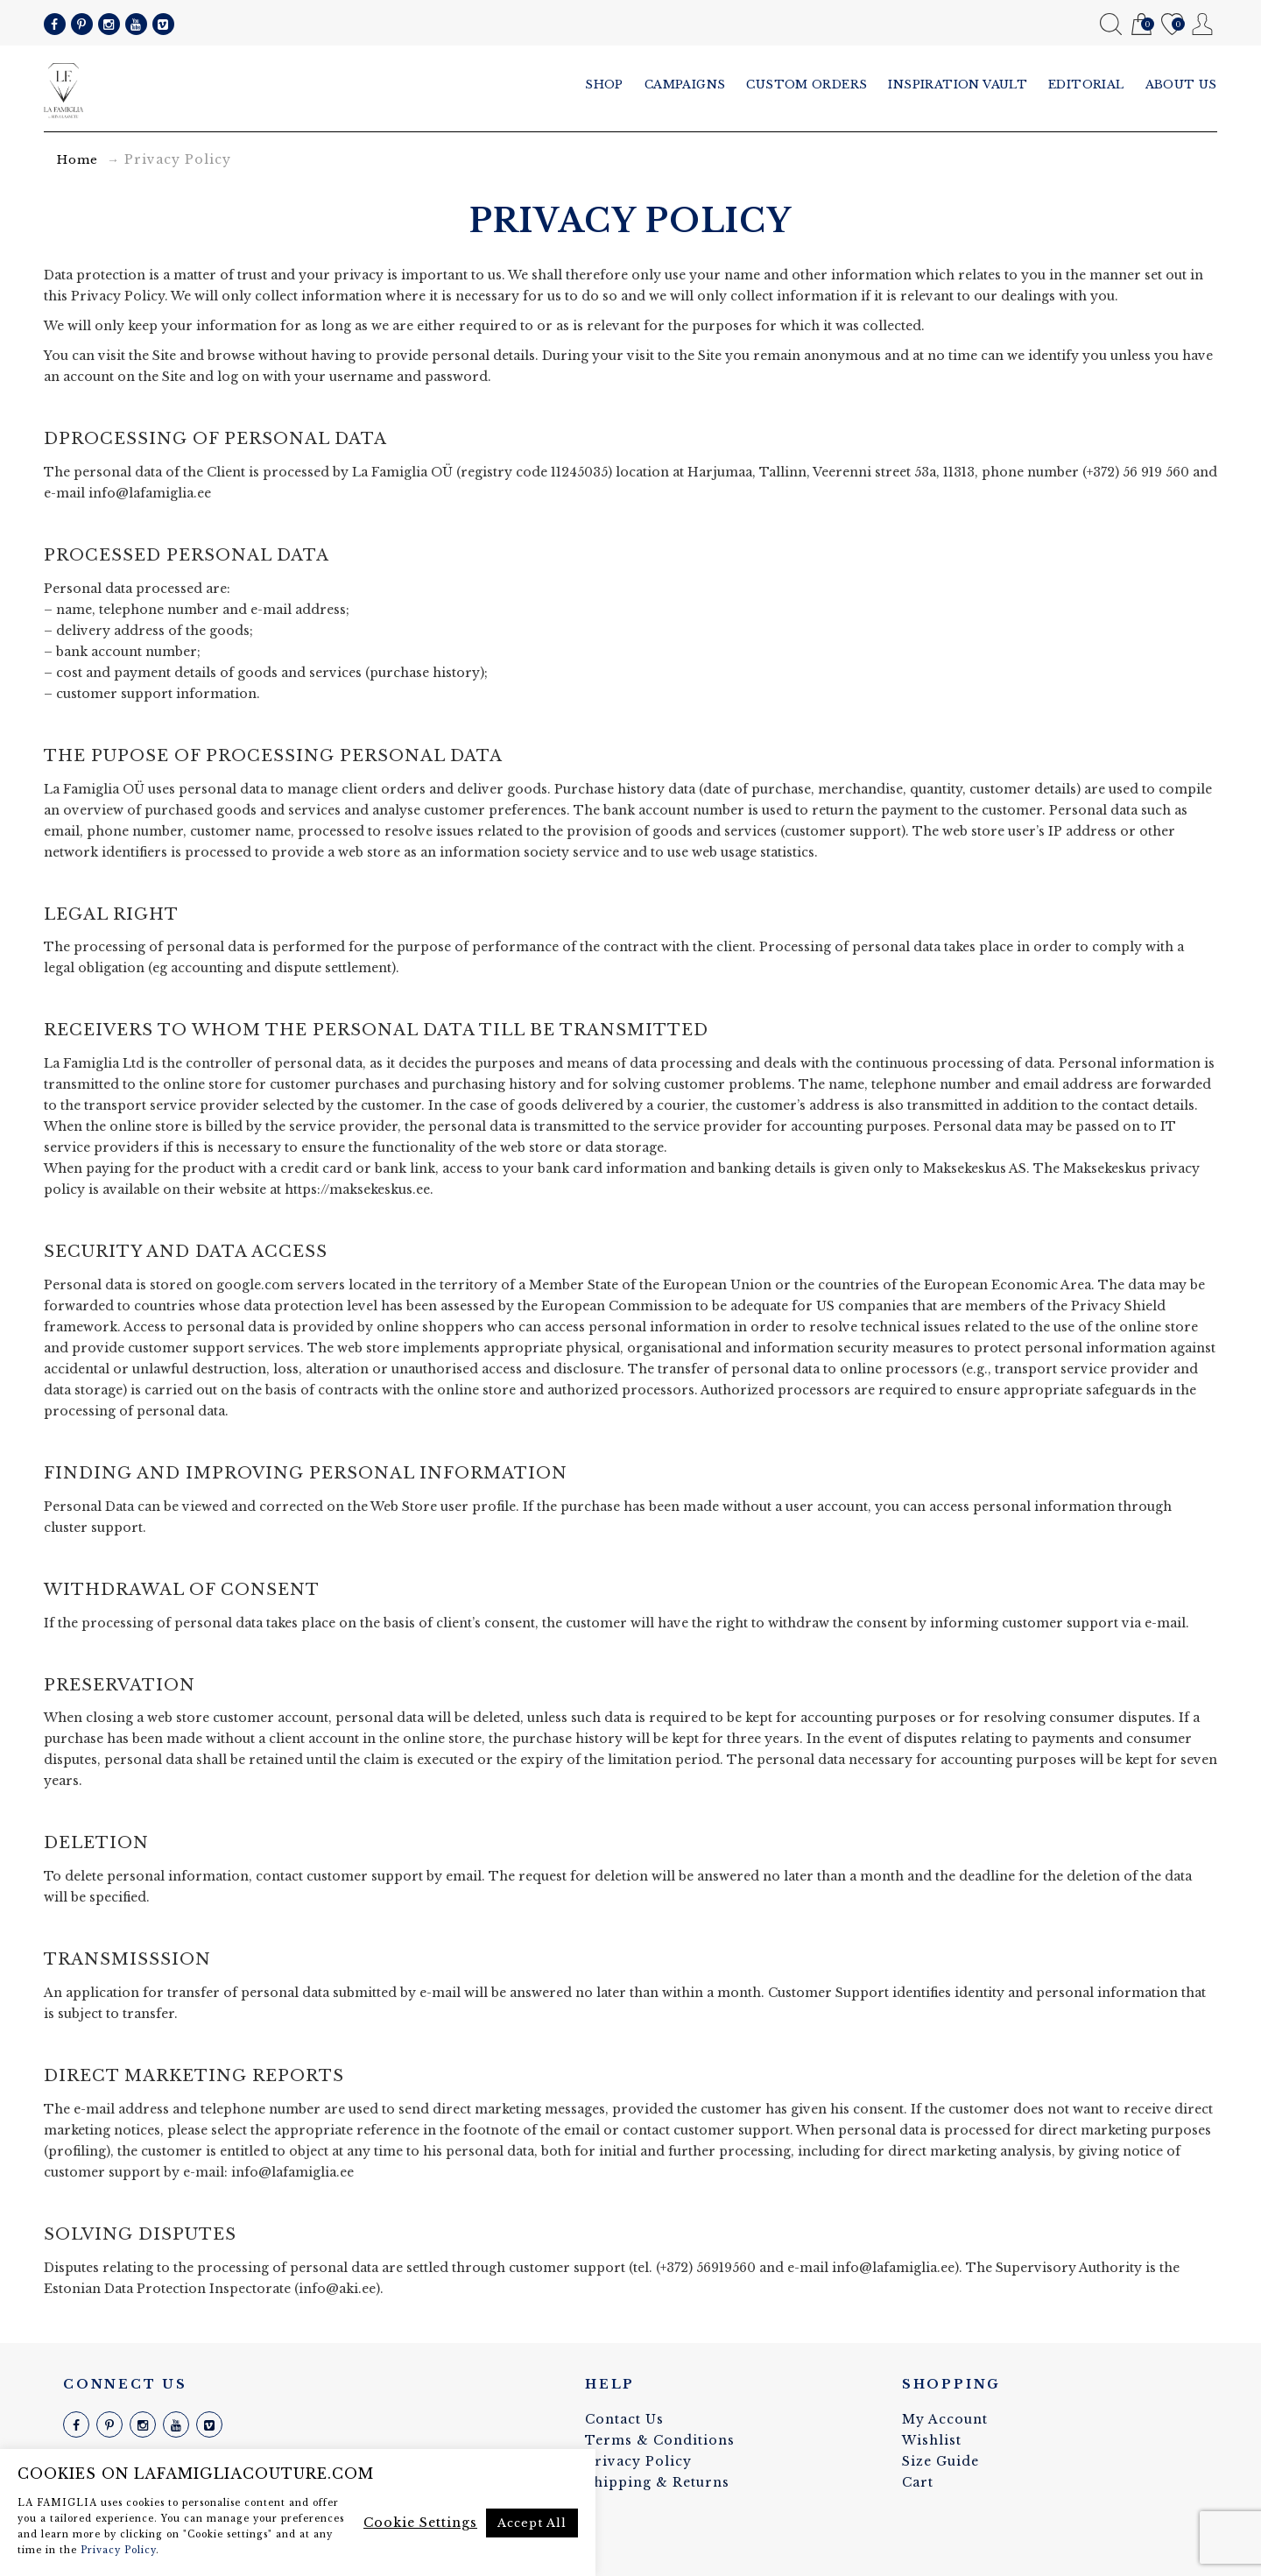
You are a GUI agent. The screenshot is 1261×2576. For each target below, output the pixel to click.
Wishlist (1172, 25)
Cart (1141, 25)
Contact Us (624, 2419)
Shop (604, 84)
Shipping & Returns (657, 2482)
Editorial (1086, 84)
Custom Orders (806, 84)
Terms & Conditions (660, 2440)
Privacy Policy (638, 2461)
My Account (1203, 24)
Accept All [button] (532, 2523)
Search (1111, 24)
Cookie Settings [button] (420, 2522)
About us (1181, 84)
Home (77, 159)
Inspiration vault (957, 84)
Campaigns (685, 84)
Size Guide (940, 2461)
